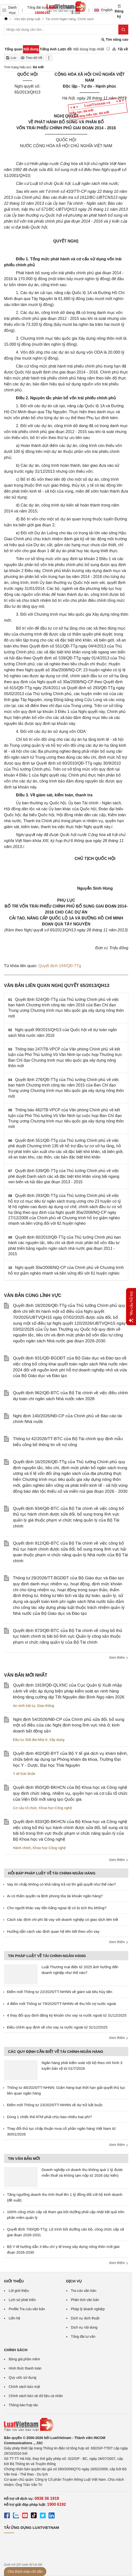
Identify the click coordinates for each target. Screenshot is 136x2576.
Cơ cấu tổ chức (25, 1808)
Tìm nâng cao (114, 39)
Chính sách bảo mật (24, 2387)
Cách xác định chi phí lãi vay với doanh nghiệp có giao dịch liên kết (62, 1919)
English (101, 10)
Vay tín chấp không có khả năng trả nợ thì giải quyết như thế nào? (61, 1884)
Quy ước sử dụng (22, 2377)
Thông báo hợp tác (23, 2405)
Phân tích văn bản (85, 2300)
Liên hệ (14, 2318)
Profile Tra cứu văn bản (27, 2309)
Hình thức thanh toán (25, 2368)
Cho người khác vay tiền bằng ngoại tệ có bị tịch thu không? (56, 1908)
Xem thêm (118, 1658)
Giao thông (45, 1706)
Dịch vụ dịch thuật (85, 2318)
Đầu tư (18, 1740)
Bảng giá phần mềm (24, 2359)
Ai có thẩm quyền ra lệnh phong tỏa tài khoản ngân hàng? (55, 1896)
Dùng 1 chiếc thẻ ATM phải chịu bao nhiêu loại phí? (49, 2117)
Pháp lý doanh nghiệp (88, 2309)
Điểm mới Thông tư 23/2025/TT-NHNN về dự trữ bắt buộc (55, 2105)
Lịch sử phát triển (22, 2300)
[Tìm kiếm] (123, 29)
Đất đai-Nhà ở (36, 1740)
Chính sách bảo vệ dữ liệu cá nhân (36, 2396)
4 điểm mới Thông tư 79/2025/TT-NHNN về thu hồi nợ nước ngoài (61, 2003)
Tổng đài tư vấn (83, 2337)
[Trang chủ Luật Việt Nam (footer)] (66, 2424)
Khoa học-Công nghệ (55, 1808)
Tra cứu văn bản (83, 2291)
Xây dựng (56, 1740)
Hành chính (22, 1848)
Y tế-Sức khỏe (24, 1774)
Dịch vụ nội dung (84, 2327)
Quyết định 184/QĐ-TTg (59, 966)
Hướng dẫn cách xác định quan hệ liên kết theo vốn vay (53, 1931)
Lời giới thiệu (19, 2291)
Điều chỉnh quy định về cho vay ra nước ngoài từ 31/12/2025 (57, 2027)
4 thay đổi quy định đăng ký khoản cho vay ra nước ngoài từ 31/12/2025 (66, 2015)
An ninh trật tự (24, 1706)
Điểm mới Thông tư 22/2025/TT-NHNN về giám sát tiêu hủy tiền (59, 1992)
